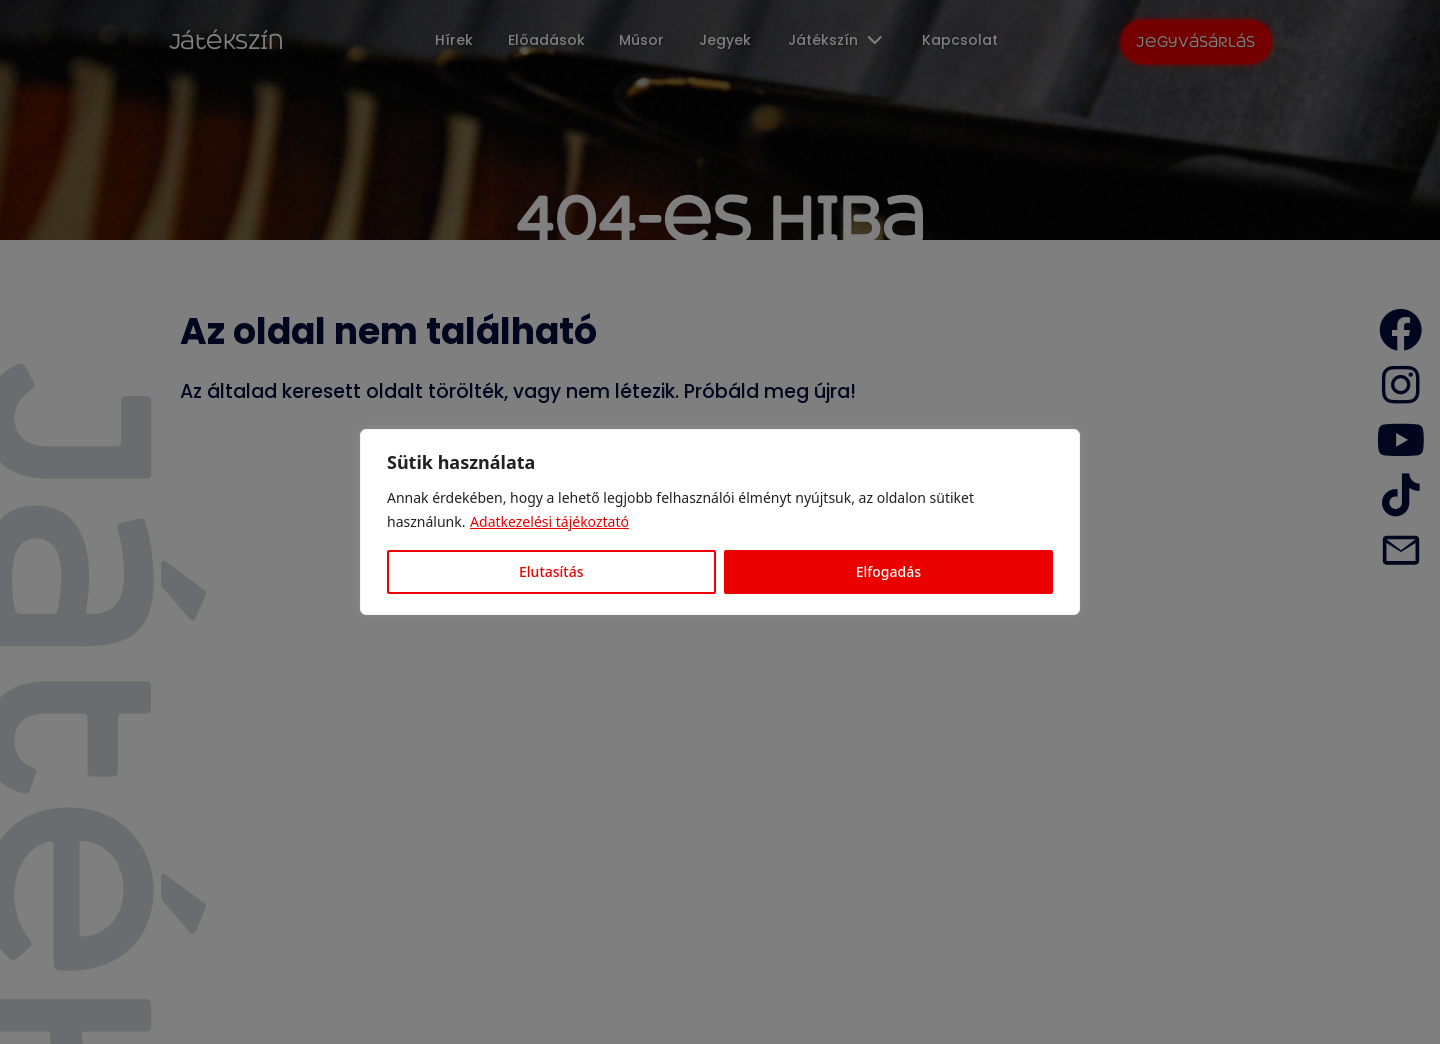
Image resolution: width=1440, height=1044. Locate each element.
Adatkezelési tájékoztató (549, 521)
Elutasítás (551, 571)
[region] (720, 522)
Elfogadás (888, 571)
